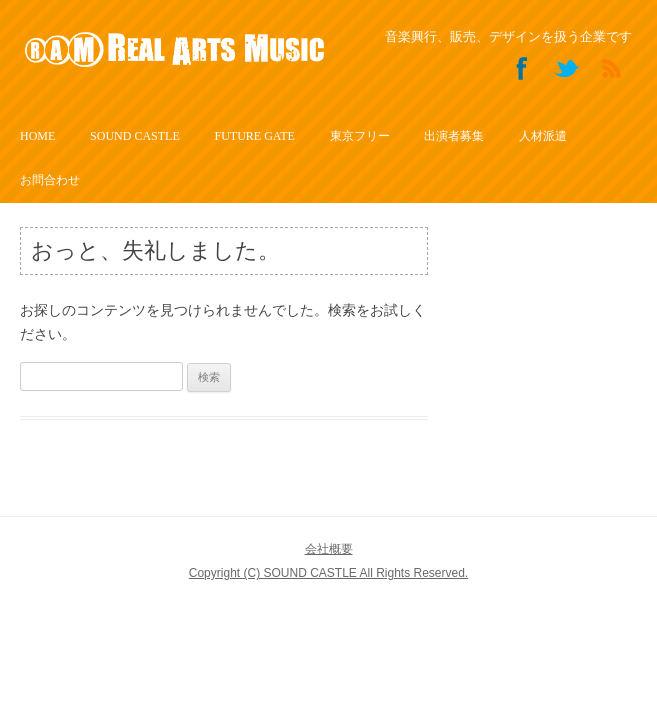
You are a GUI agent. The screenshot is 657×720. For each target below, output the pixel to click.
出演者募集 (454, 136)
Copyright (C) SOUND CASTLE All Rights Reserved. (328, 573)
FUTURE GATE (254, 136)
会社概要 (329, 549)
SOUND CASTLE (135, 136)
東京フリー (360, 136)
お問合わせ (50, 180)
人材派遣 (543, 136)
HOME (37, 136)
